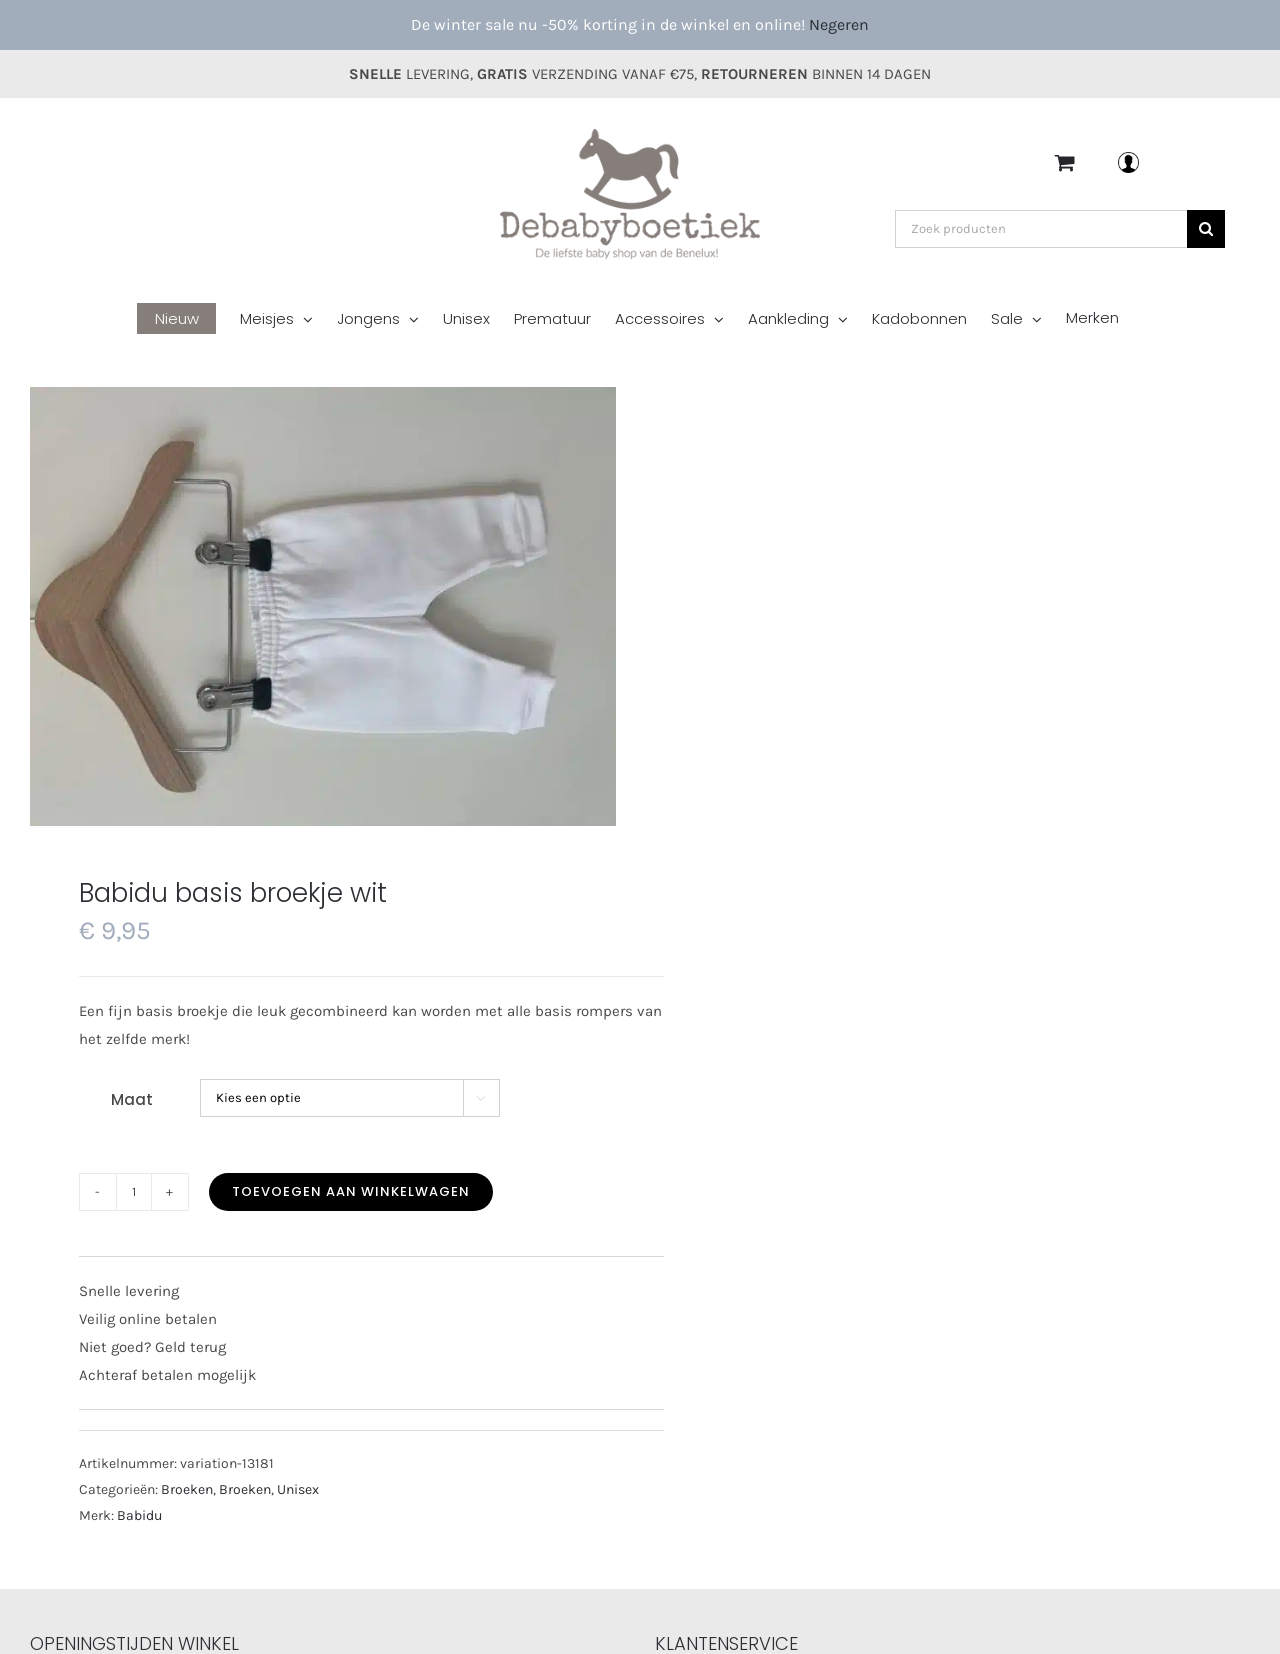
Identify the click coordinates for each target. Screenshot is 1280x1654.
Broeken (187, 1489)
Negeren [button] (839, 24)
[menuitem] (188, 320)
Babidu (139, 1515)
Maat (132, 1099)
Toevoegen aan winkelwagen (351, 1191)
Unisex (298, 1489)
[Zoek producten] (1041, 229)
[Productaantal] (134, 1192)
